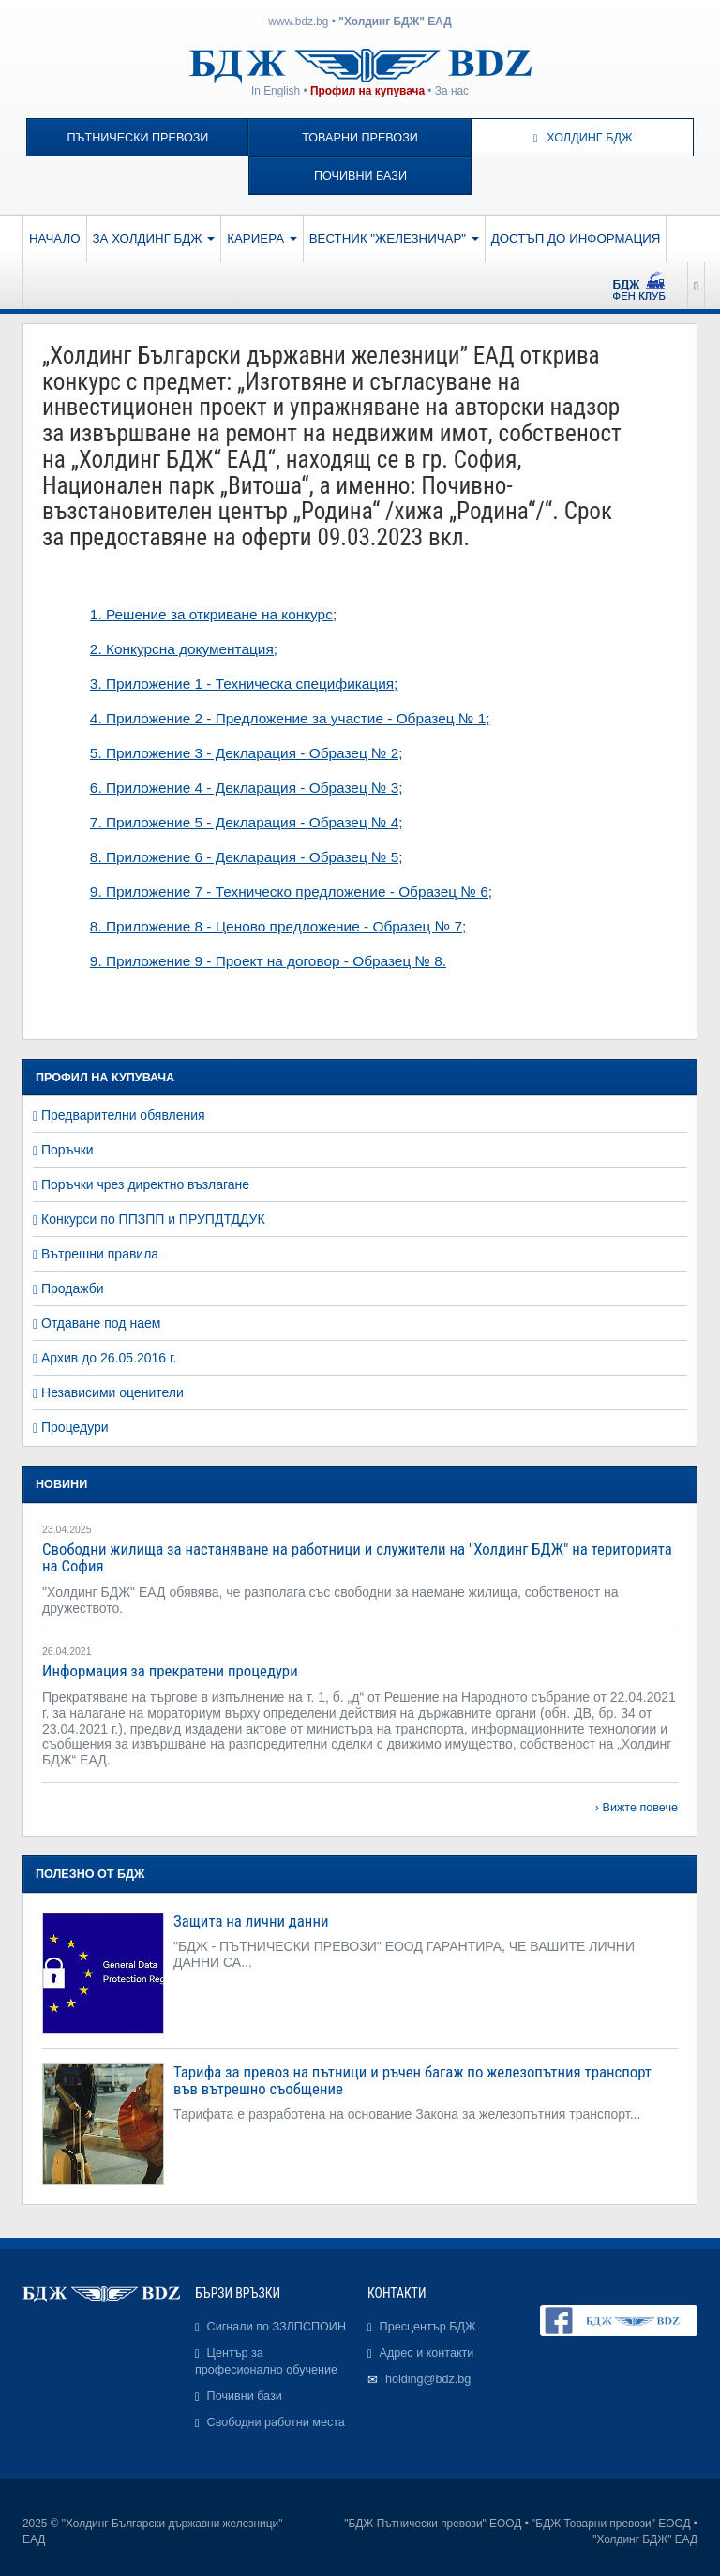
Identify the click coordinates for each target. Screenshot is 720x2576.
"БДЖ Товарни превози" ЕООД (611, 2523)
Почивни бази (360, 176)
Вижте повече (640, 1807)
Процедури (75, 1427)
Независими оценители (112, 1392)
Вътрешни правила (99, 1253)
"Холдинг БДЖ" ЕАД (394, 21)
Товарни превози (360, 137)
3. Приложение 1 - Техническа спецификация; (244, 684)
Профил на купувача (367, 90)
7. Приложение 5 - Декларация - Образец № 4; (246, 822)
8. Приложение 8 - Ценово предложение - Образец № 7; (278, 926)
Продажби (72, 1288)
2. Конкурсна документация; (184, 649)
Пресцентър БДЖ (428, 2326)
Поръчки (67, 1149)
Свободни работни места (276, 2422)
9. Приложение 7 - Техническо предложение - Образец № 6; (291, 892)
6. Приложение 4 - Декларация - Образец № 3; (246, 788)
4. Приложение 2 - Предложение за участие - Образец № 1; (290, 718)
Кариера (261, 238)
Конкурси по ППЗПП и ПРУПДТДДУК (153, 1219)
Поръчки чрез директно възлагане (145, 1184)
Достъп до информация (576, 238)
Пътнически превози (137, 137)
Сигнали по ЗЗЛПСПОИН (276, 2326)
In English (275, 90)
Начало (55, 238)
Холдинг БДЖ (583, 137)
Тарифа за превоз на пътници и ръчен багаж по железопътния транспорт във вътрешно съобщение (412, 2080)
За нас (452, 90)
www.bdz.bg (298, 21)
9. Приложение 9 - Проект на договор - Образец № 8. (268, 961)
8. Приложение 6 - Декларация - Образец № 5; (246, 857)
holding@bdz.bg (428, 2379)
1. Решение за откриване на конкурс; (213, 614)
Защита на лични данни (250, 1921)
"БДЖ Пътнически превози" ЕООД (432, 2523)
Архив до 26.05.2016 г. (108, 1357)
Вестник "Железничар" (394, 238)
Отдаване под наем (100, 1323)
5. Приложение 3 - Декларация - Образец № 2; (246, 753)
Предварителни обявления (123, 1115)
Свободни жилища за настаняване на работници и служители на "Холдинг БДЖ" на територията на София (357, 1557)
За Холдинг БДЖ (154, 238)
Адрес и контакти (427, 2353)
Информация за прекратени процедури (170, 1670)
